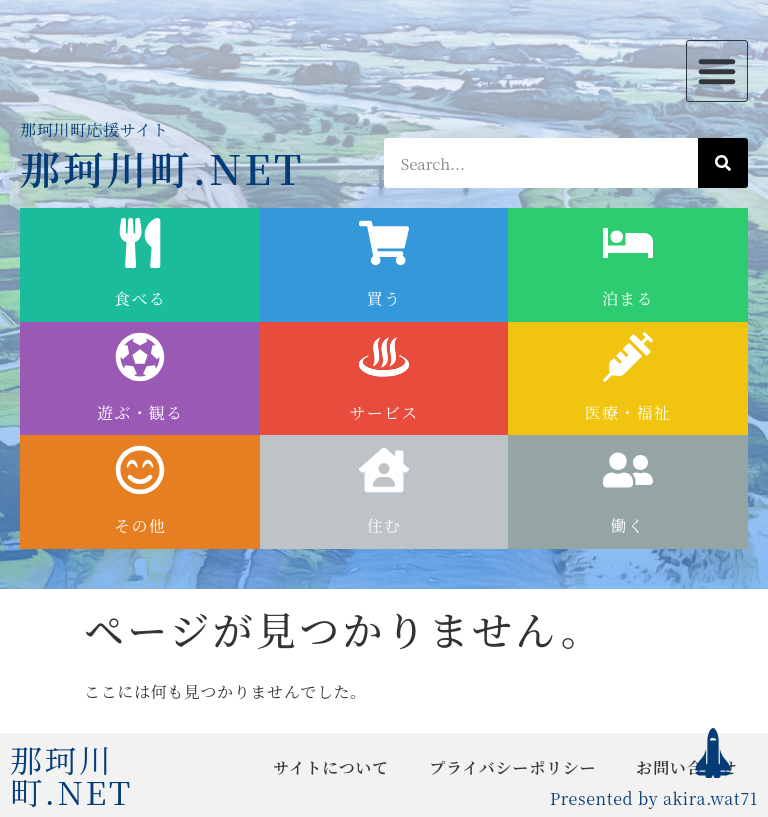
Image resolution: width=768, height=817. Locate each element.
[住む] (384, 470)
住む (384, 525)
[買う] (384, 243)
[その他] (140, 470)
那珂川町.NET (162, 167)
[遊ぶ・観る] (140, 357)
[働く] (628, 470)
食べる (140, 298)
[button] (717, 71)
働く (628, 525)
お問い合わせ (686, 767)
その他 (140, 525)
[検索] (723, 163)
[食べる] (140, 243)
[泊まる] (628, 243)
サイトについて (331, 767)
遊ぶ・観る (140, 412)
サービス (383, 412)
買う (384, 298)
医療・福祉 (628, 412)
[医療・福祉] (628, 357)
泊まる (628, 298)
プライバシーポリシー (512, 767)
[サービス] (384, 357)
